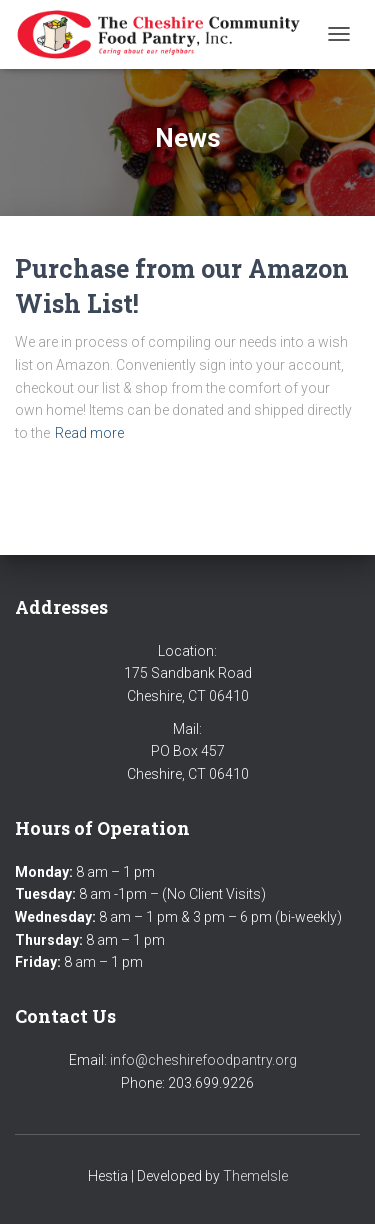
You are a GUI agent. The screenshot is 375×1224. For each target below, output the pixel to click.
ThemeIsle (255, 1176)
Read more (89, 433)
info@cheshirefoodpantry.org (203, 1060)
